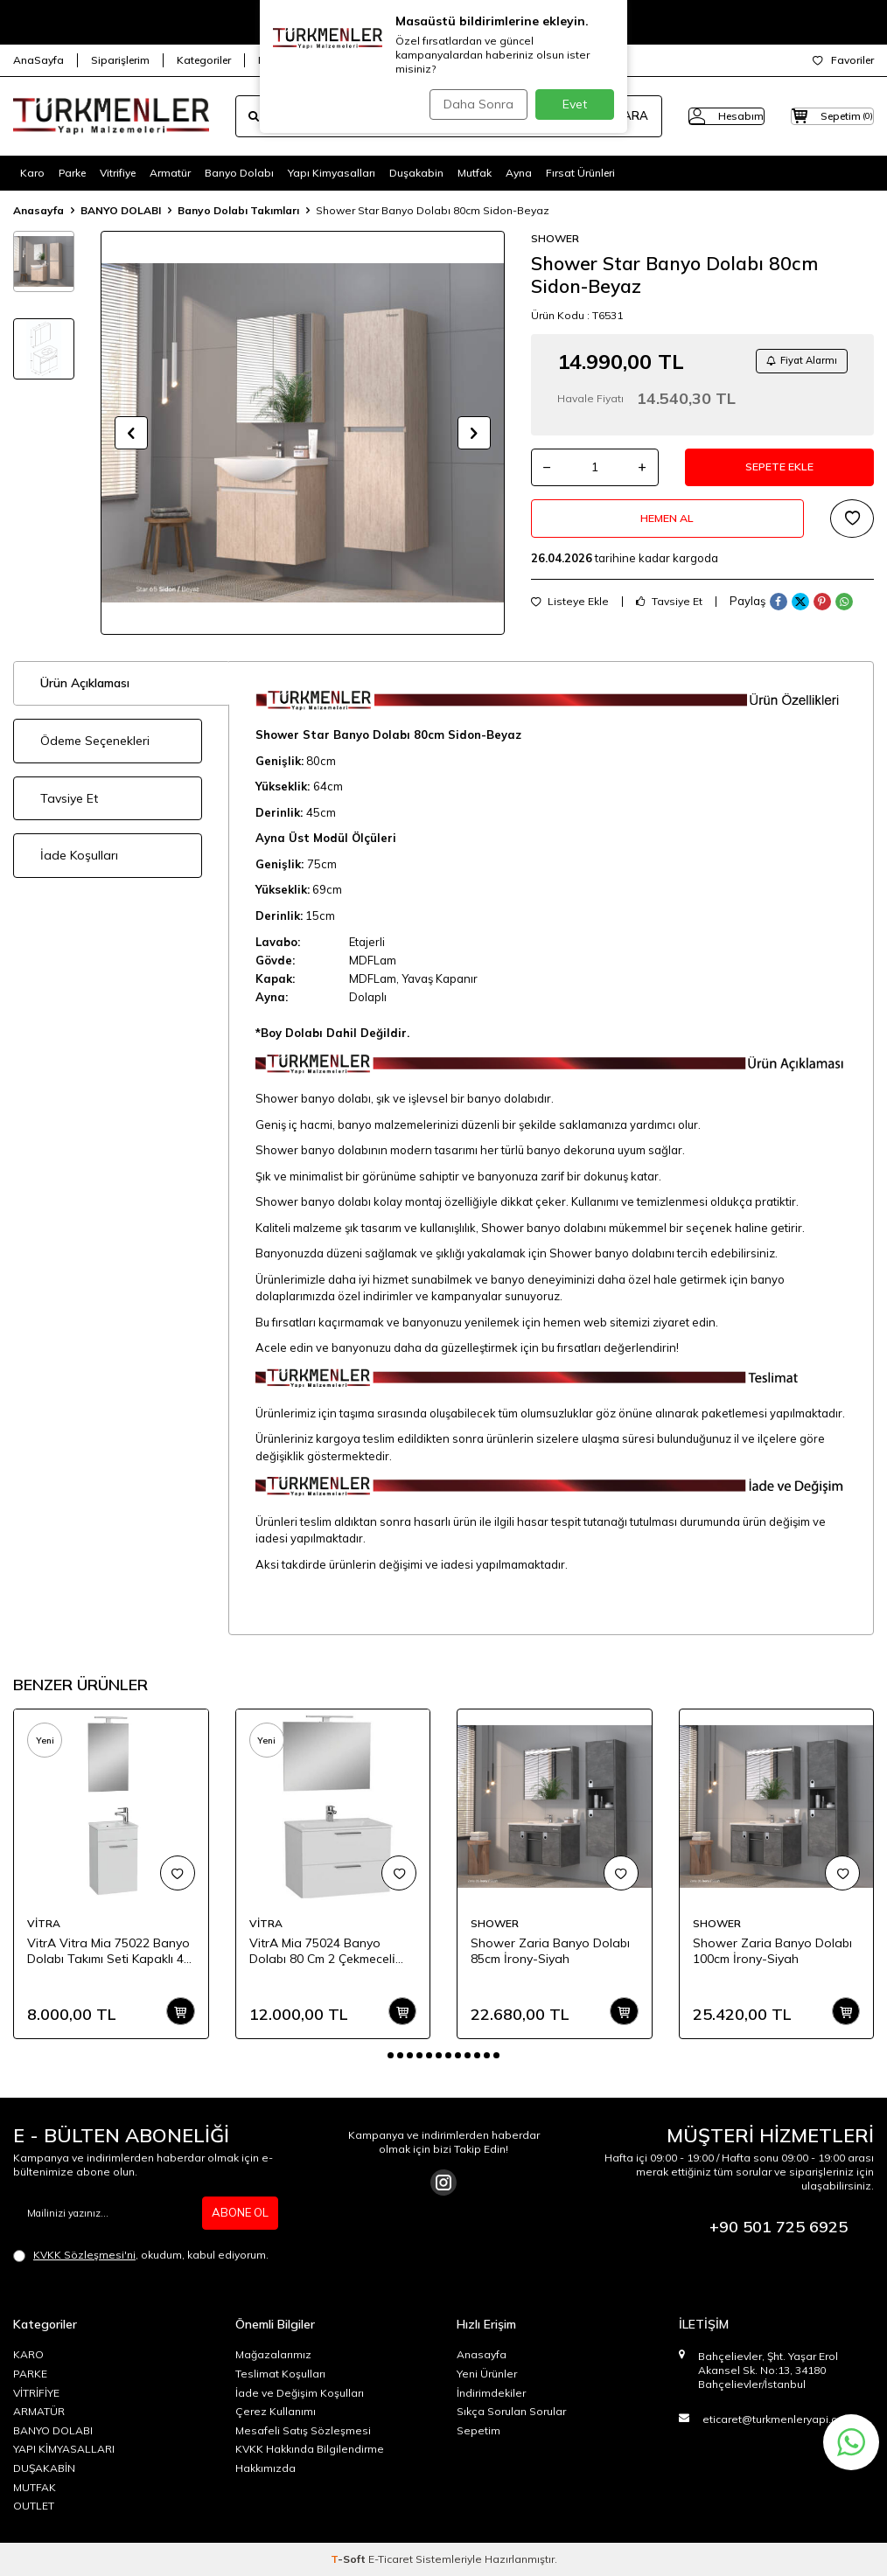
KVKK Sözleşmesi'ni (84, 2254)
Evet (574, 104)
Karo (32, 172)
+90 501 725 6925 (778, 2227)
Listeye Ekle (570, 617)
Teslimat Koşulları (280, 2373)
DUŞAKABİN (44, 2468)
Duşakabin (416, 172)
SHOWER (555, 238)
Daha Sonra (473, 104)
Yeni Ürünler (487, 2373)
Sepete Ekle (779, 474)
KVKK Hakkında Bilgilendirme (309, 2448)
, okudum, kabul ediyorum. (141, 2255)
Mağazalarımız (273, 2354)
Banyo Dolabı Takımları (238, 210)
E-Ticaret (390, 2559)
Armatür (170, 172)
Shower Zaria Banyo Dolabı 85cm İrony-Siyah (550, 1951)
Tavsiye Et (669, 617)
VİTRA (43, 1923)
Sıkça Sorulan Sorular (511, 2411)
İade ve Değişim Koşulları (299, 2392)
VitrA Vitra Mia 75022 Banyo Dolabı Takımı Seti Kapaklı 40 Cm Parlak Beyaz (109, 1951)
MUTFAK (34, 2487)
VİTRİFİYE (36, 2392)
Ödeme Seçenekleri (95, 740)
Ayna (519, 172)
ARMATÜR (39, 2411)
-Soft (349, 2559)
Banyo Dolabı (239, 172)
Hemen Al (667, 531)
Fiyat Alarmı (796, 362)
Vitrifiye (118, 172)
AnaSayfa (38, 59)
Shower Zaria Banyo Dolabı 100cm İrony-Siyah (772, 1951)
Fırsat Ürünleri (580, 172)
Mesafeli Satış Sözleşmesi (303, 2430)
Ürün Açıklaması (84, 683)
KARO (28, 2354)
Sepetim (478, 2430)
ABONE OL (238, 2213)
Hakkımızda (265, 2468)
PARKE (30, 2373)
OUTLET (33, 2505)
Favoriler (843, 59)
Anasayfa (38, 210)
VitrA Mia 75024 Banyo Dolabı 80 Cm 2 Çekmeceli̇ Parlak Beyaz (322, 1951)
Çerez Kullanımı (275, 2411)
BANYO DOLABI (120, 210)
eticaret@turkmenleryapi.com (777, 2419)
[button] (131, 432)
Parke (72, 172)
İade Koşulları (79, 855)
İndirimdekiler (491, 2392)
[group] (302, 433)
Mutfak (474, 172)
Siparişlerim (120, 59)
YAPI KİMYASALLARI (64, 2448)
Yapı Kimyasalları (331, 172)
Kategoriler (204, 59)
